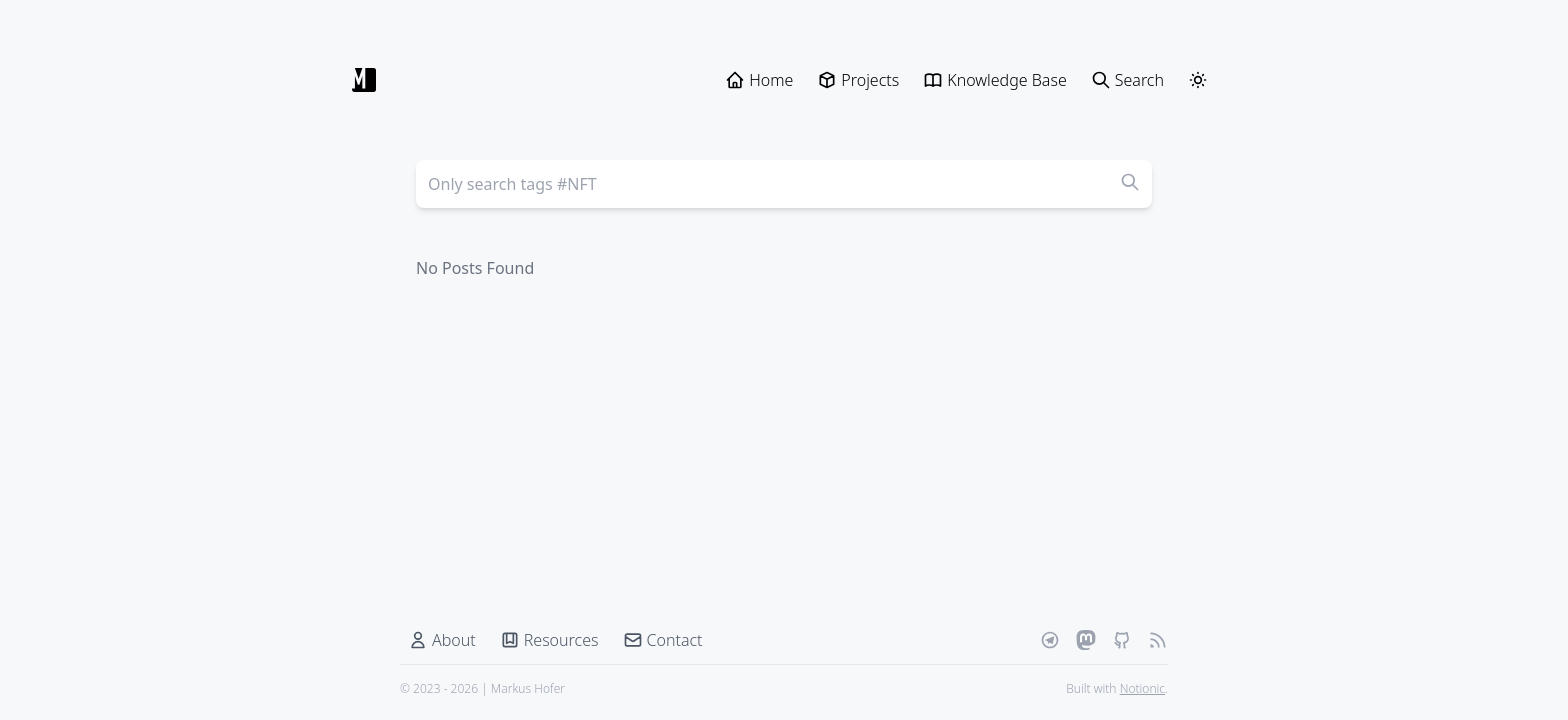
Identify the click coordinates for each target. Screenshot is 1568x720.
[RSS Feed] (1158, 640)
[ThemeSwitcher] (1198, 80)
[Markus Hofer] (364, 80)
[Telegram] (1050, 640)
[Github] (1122, 640)
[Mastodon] (1086, 640)
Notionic (1142, 688)
